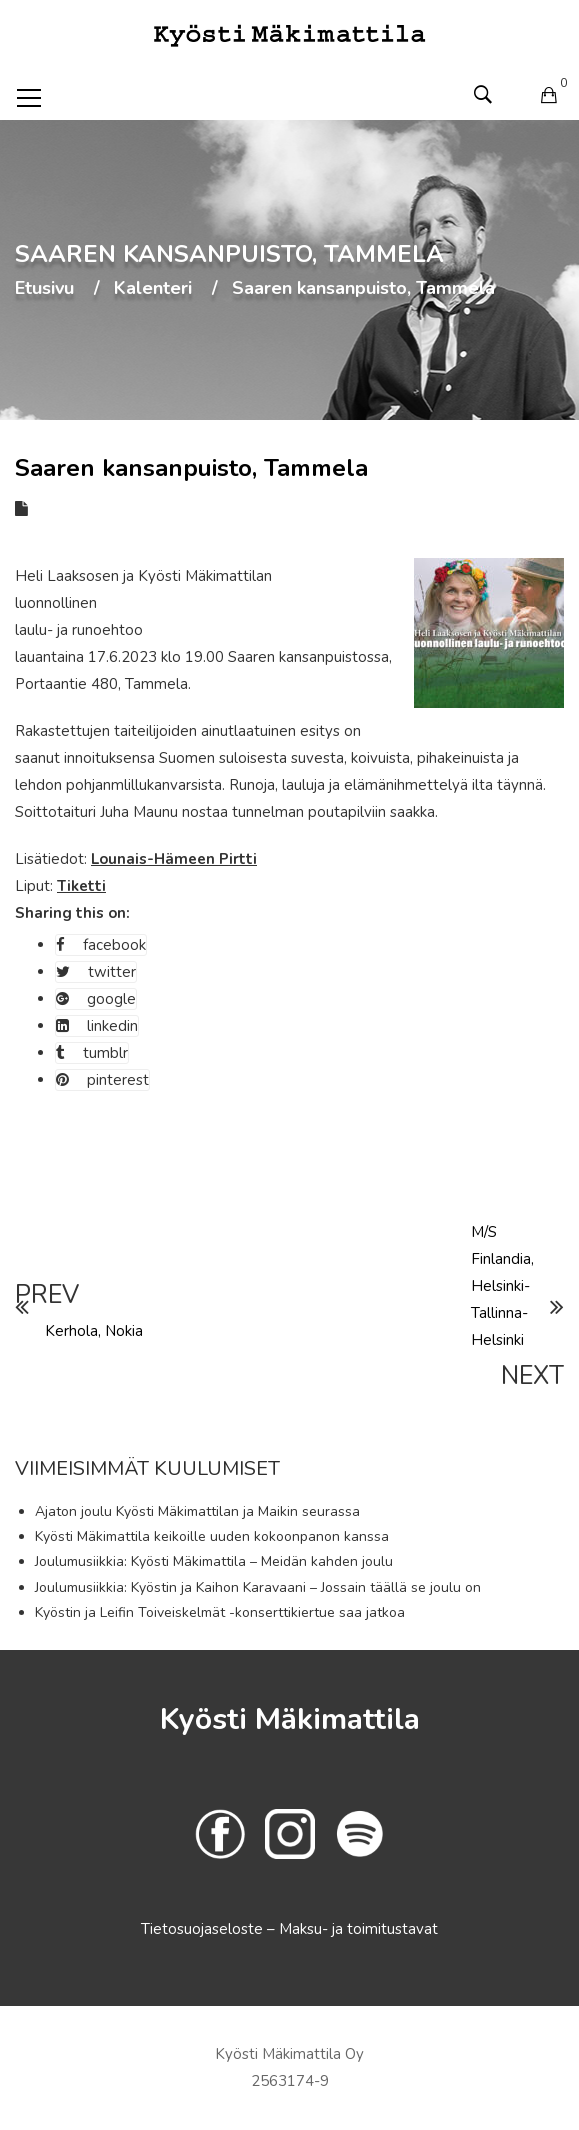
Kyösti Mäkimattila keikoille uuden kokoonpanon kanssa (212, 1536)
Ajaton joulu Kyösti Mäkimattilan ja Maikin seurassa (197, 1511)
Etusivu (44, 289)
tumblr (92, 1053)
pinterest (102, 1080)
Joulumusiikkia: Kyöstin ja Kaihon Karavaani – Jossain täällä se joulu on (258, 1587)
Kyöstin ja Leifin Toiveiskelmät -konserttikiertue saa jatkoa (220, 1612)
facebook (101, 945)
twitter (96, 972)
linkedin (97, 1026)
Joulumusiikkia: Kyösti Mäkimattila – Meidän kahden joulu (214, 1561)
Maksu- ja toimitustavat (358, 1929)
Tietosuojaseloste (204, 1929)
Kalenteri (153, 289)
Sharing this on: (72, 913)
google (96, 999)
